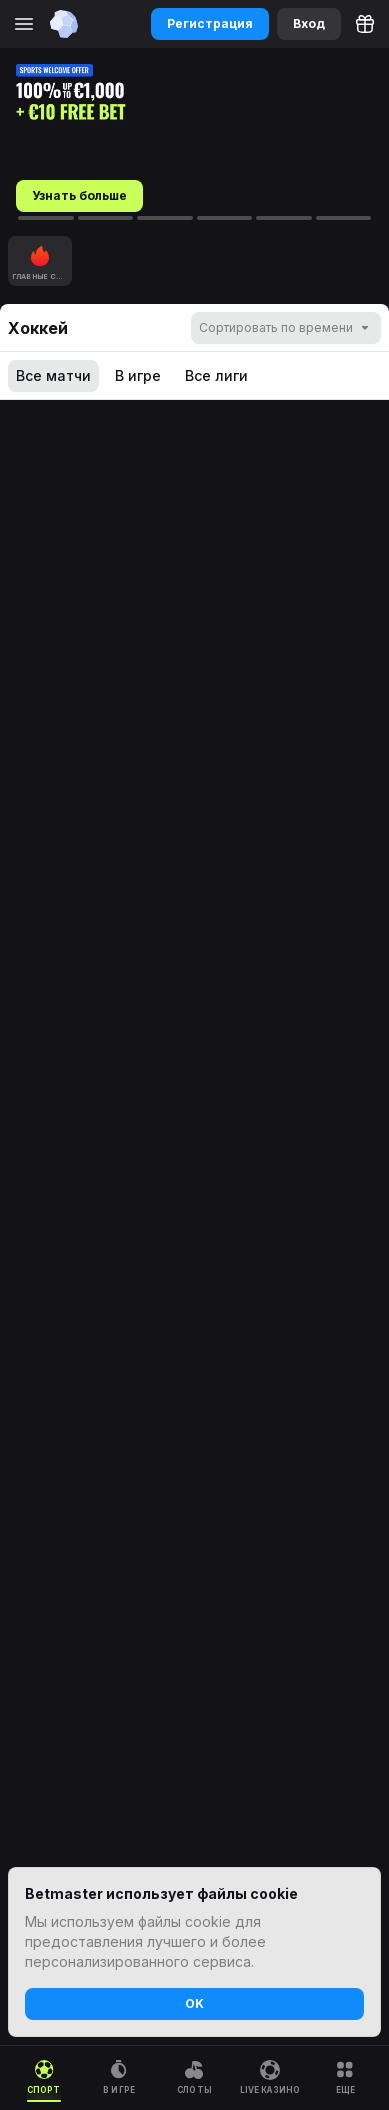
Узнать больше (79, 195)
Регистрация (210, 23)
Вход (309, 23)
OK (194, 2003)
